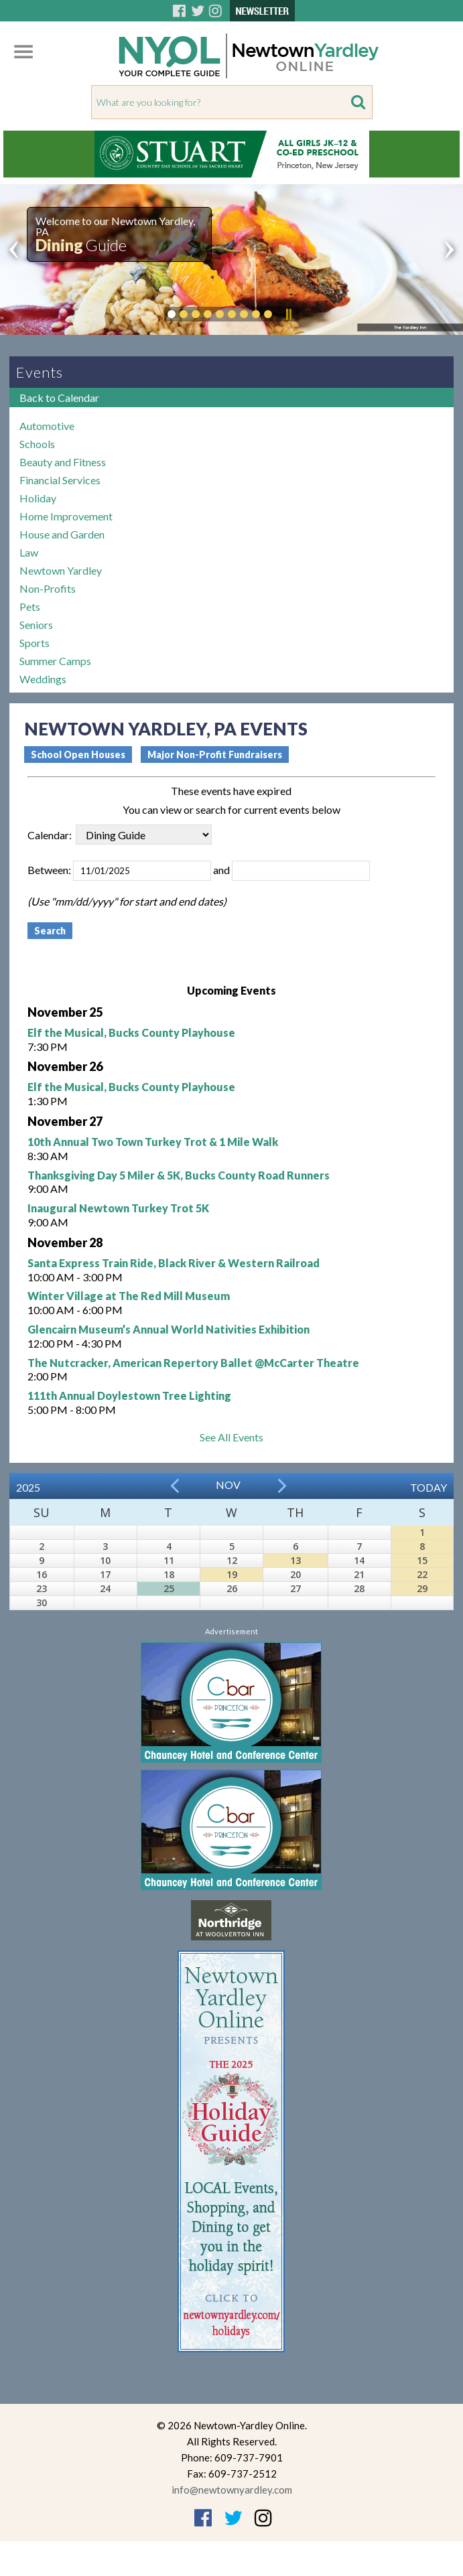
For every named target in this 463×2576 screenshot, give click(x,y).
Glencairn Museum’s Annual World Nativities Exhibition (168, 1329)
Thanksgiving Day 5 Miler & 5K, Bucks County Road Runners (178, 1175)
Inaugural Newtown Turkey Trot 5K (118, 1208)
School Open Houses (78, 754)
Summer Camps (55, 660)
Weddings (42, 678)
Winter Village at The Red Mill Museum (128, 1295)
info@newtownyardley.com (232, 2490)
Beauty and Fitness (62, 461)
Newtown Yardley (60, 570)
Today (428, 1487)
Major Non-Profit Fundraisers (214, 754)
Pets (29, 606)
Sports (34, 642)
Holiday (37, 498)
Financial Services (60, 480)
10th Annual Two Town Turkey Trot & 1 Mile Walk (152, 1141)
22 (422, 1574)
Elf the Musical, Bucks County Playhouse (131, 1032)
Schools (37, 443)
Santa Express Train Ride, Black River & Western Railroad (173, 1263)
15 (422, 1560)
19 (231, 1574)
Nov (228, 1484)
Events (39, 372)
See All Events (231, 1437)
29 (422, 1588)
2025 (28, 1487)
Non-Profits (47, 588)
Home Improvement (66, 516)
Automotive (46, 425)
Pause (288, 314)
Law (28, 552)
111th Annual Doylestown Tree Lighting (129, 1395)
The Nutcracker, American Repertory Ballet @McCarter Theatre (193, 1362)
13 (295, 1560)
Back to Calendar (59, 397)
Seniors (36, 624)
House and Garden (62, 534)
